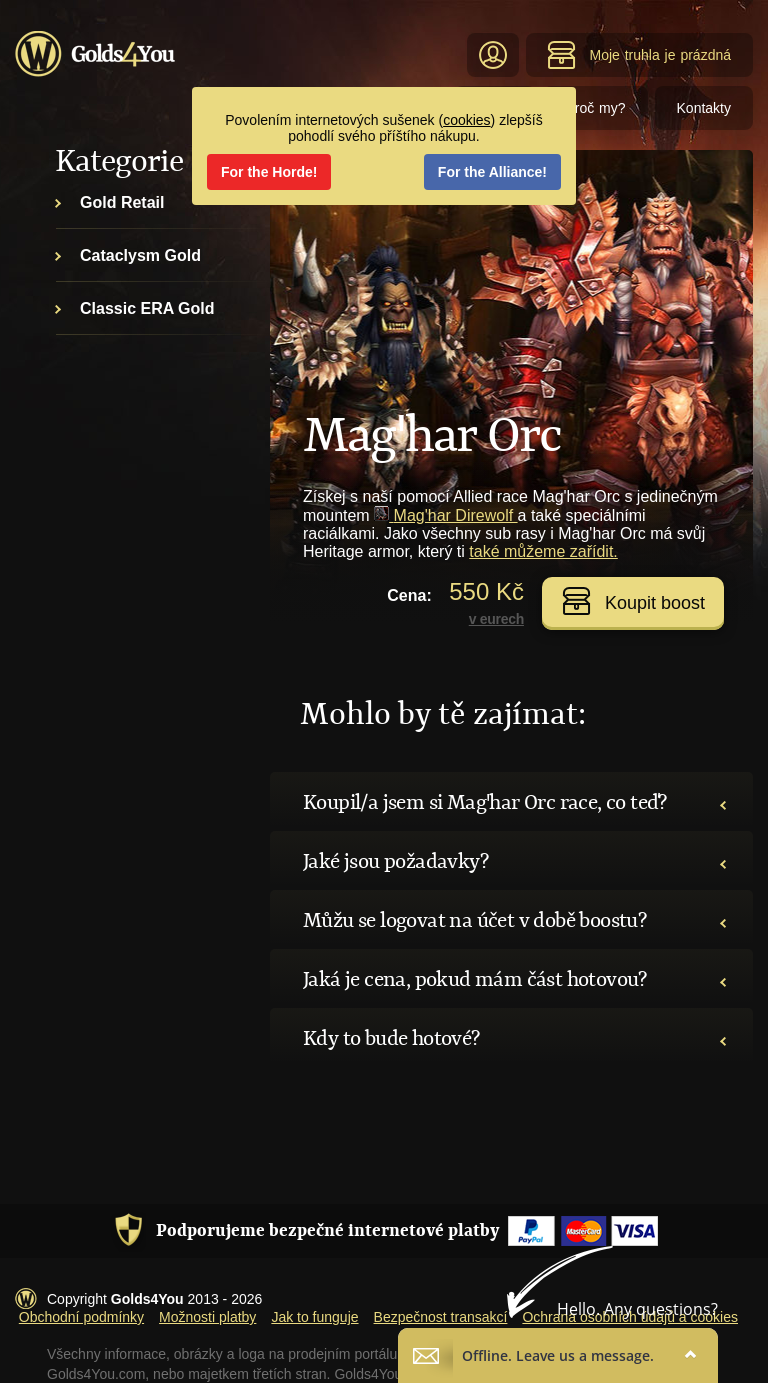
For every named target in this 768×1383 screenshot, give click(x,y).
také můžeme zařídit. (543, 551)
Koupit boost (633, 601)
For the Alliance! (492, 172)
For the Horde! (269, 172)
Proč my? (595, 108)
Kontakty (704, 108)
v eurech (496, 619)
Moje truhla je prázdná (639, 55)
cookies (466, 120)
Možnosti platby (207, 1317)
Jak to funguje (314, 1317)
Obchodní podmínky (81, 1317)
